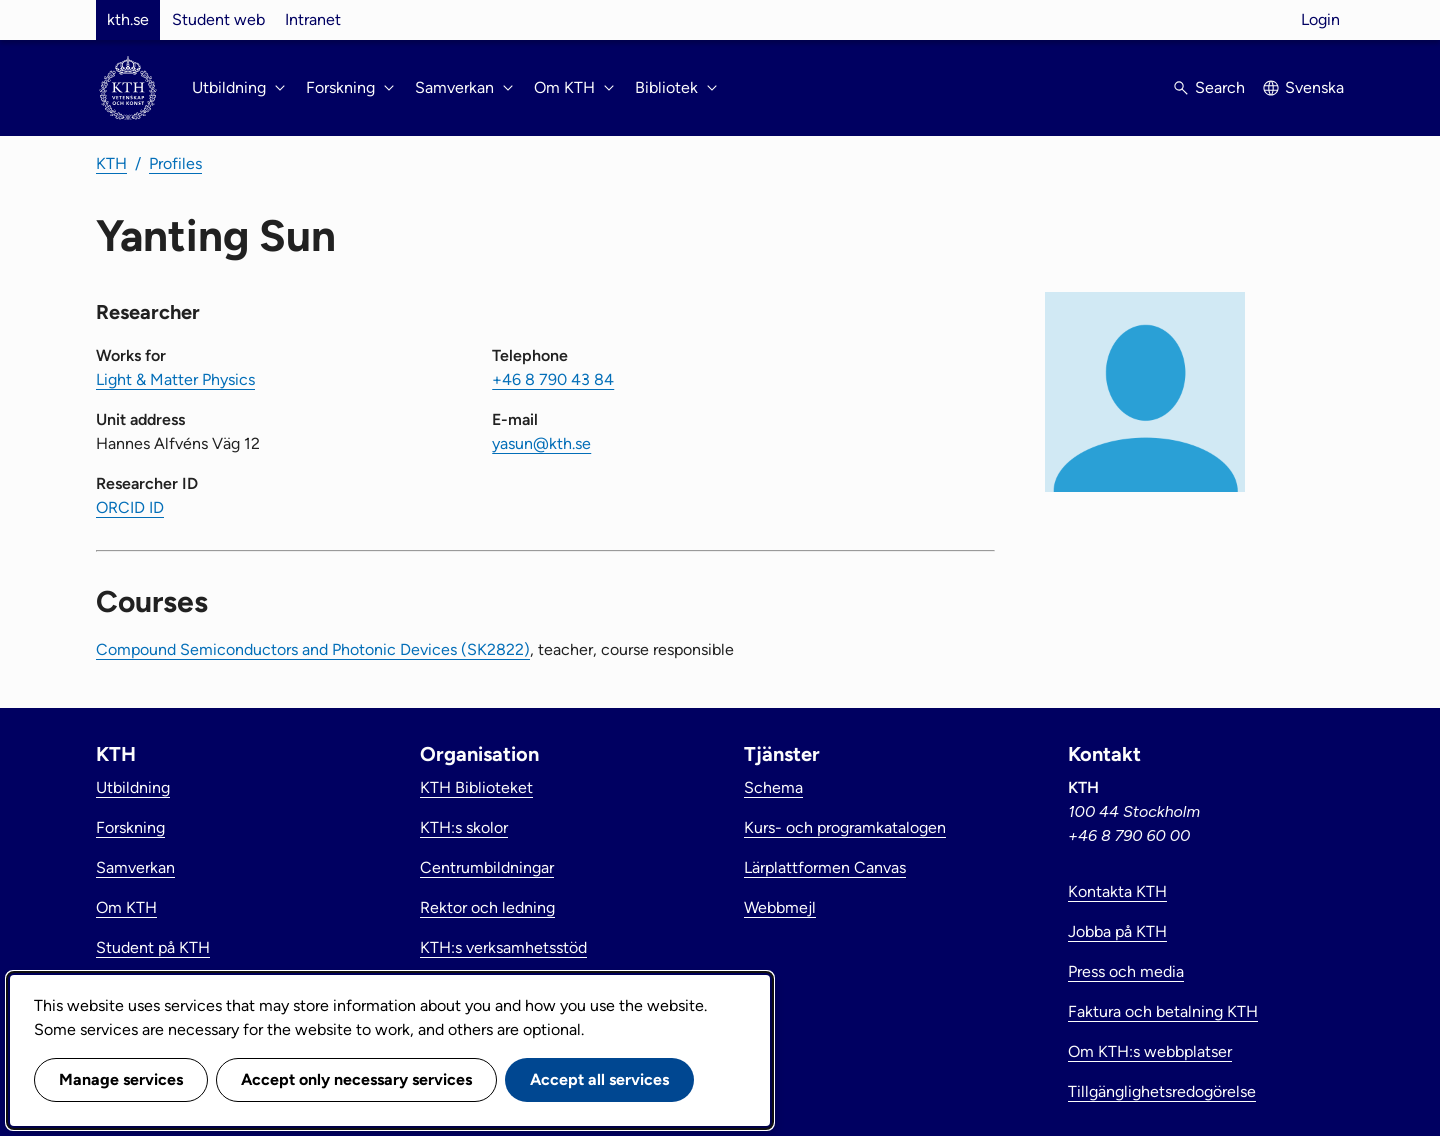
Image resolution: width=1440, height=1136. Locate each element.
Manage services (121, 1079)
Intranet (313, 19)
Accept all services (599, 1079)
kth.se (128, 19)
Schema (773, 787)
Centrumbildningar (487, 867)
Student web (218, 19)
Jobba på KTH (1117, 931)
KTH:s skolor (464, 827)
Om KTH (126, 907)
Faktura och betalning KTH (1163, 1011)
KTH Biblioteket (476, 787)
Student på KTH (153, 947)
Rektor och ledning (487, 907)
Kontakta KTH (1117, 891)
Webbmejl (780, 907)
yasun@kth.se (541, 443)
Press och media (1126, 971)
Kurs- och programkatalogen (845, 827)
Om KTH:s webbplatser (1150, 1051)
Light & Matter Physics (175, 379)
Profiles (175, 163)
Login (1320, 19)
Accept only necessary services (356, 1079)
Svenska (1314, 87)
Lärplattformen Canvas (825, 867)
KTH (111, 163)
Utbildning (133, 787)
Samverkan (135, 867)
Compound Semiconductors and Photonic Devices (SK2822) (313, 649)
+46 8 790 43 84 (553, 379)
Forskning (130, 827)
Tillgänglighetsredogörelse (1162, 1091)
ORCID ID (130, 507)
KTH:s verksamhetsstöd (503, 947)
